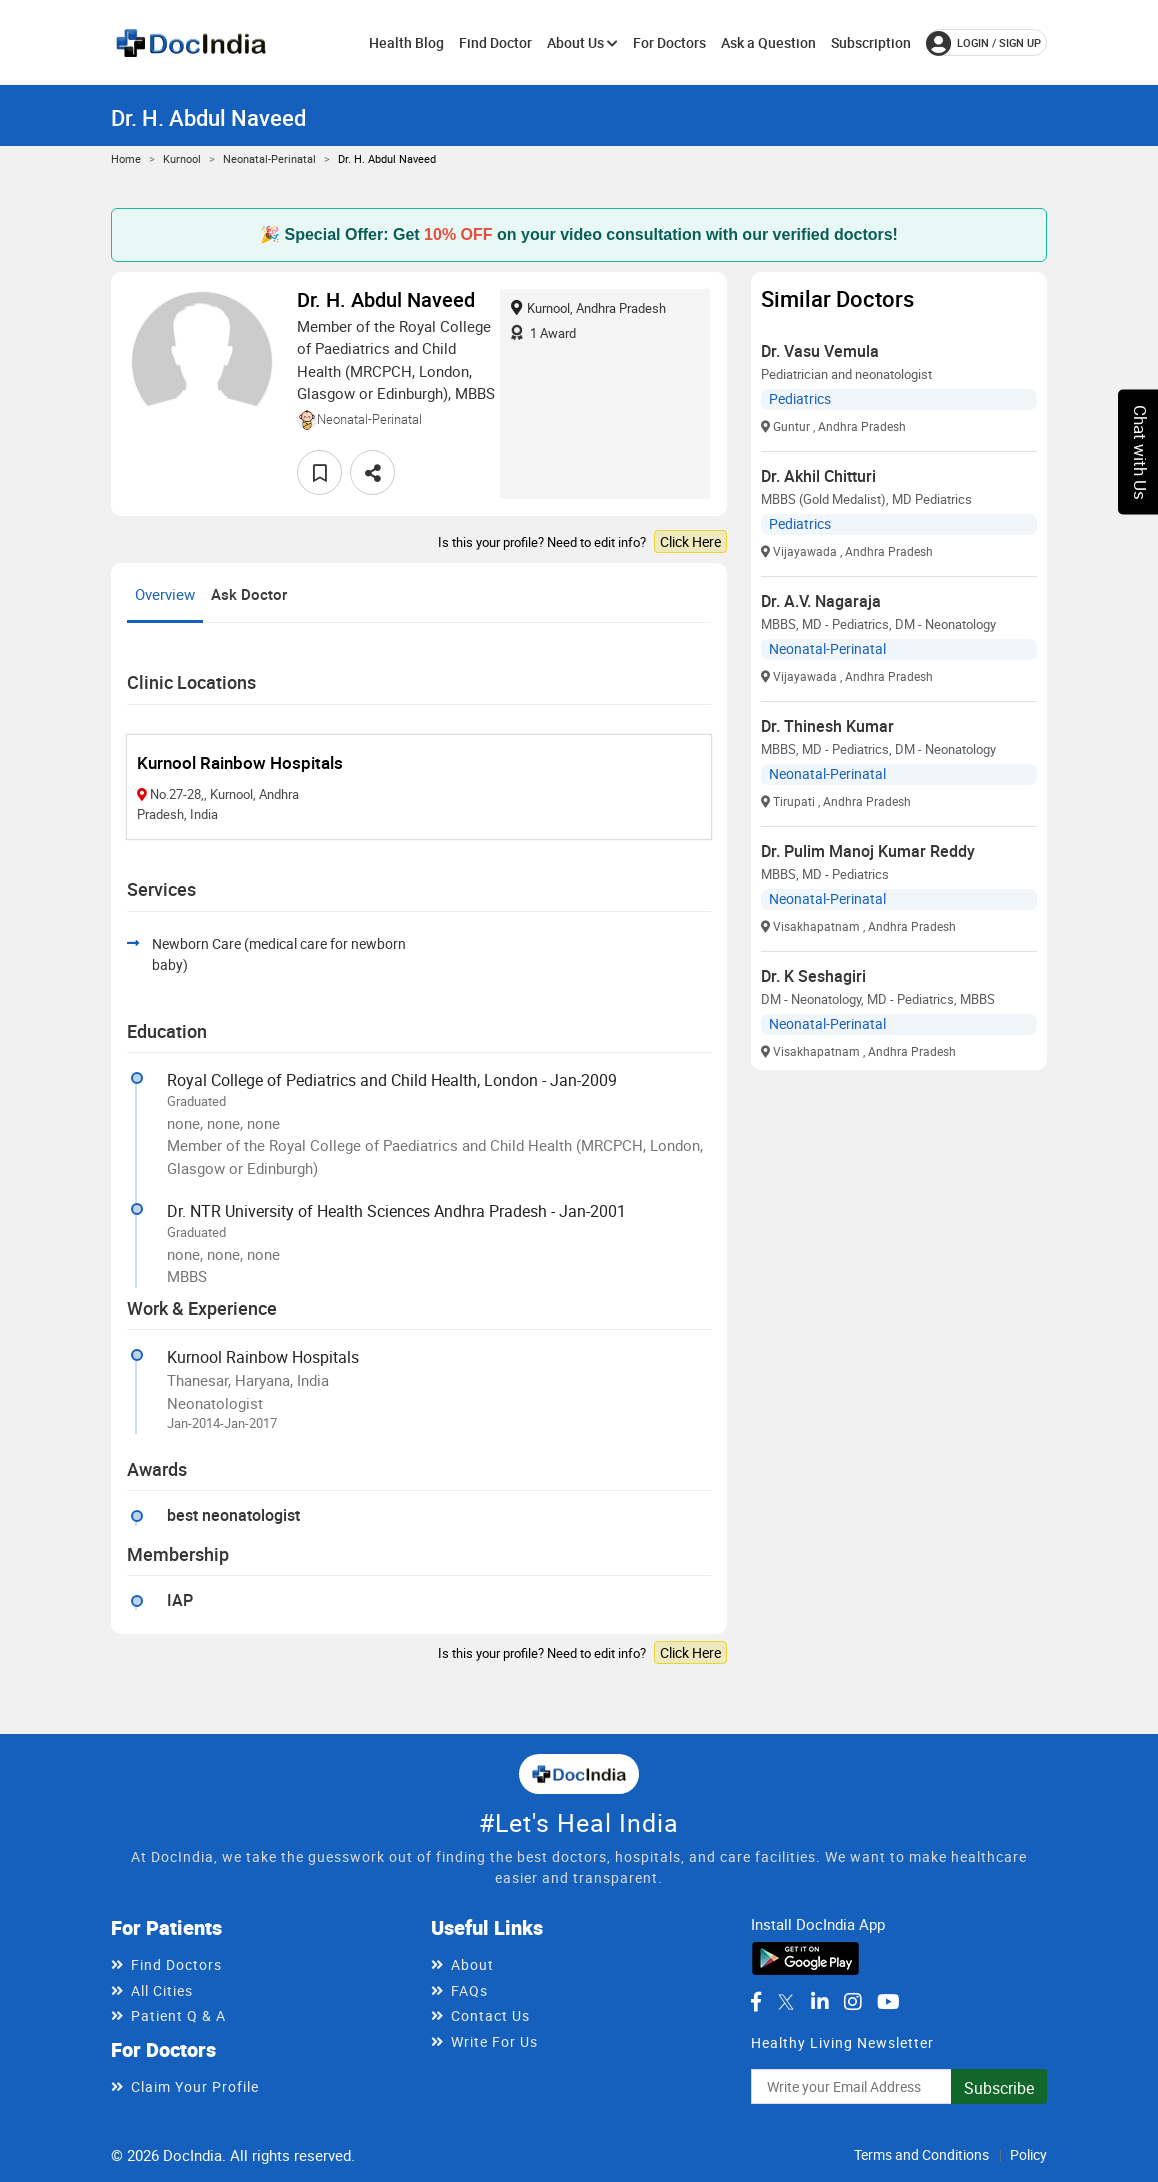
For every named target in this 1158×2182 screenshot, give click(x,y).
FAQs (469, 1990)
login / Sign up (983, 43)
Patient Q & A (178, 2015)
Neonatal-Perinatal (269, 158)
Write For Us (494, 2041)
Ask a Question (768, 42)
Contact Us (490, 2015)
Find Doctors (176, 1964)
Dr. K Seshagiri (813, 976)
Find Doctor (495, 42)
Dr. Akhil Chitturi (818, 476)
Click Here (690, 541)
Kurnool (182, 158)
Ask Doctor (249, 594)
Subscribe (999, 2088)
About (472, 1964)
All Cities (162, 1990)
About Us (582, 42)
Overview (165, 594)
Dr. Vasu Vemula (820, 351)
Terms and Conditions (921, 2154)
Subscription (871, 42)
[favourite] (319, 472)
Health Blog (406, 42)
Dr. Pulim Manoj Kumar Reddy (868, 851)
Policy (1028, 2154)
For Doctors (669, 42)
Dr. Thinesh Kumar (827, 726)
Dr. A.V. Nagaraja (821, 601)
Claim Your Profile (195, 2086)
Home (126, 158)
